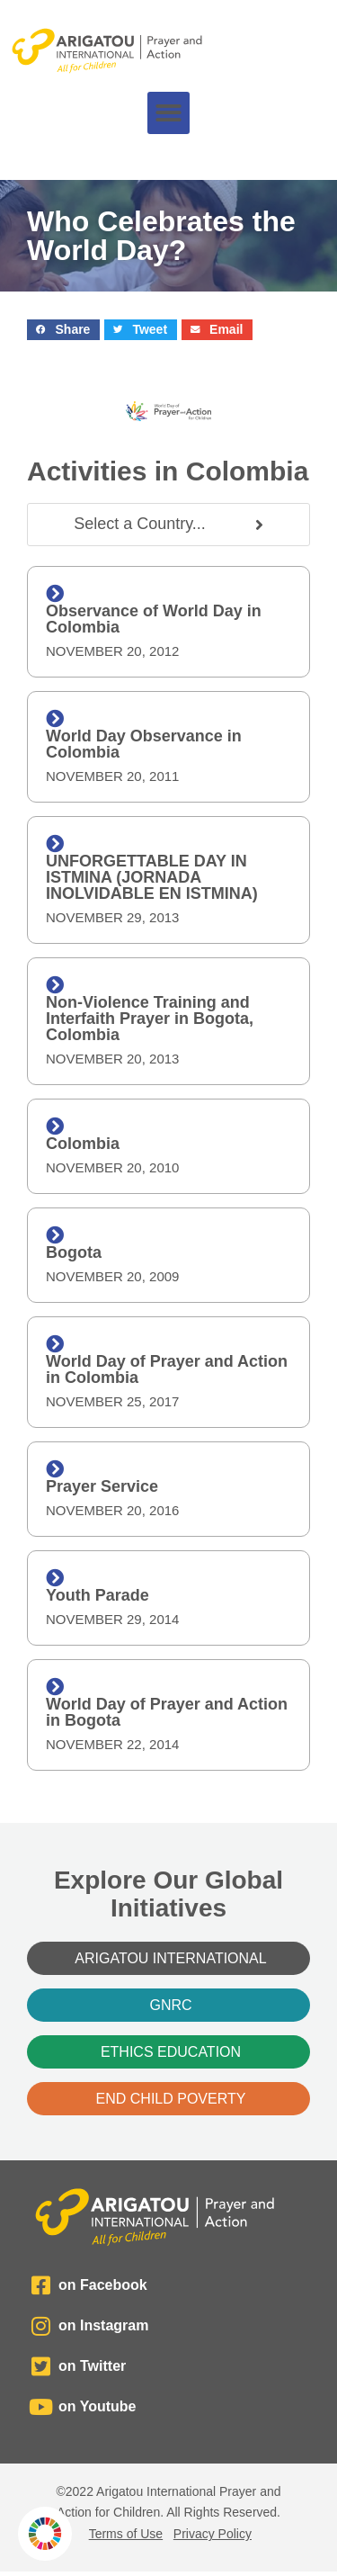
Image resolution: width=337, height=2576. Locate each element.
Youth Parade (97, 1595)
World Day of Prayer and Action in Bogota (167, 1712)
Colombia (83, 1144)
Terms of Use (126, 2534)
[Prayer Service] (55, 1469)
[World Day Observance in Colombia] (55, 719)
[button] (168, 113)
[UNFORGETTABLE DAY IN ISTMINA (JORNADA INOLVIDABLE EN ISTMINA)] (55, 844)
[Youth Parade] (55, 1578)
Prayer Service (102, 1486)
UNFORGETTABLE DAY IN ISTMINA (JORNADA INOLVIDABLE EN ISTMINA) (152, 877)
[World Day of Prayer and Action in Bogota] (55, 1687)
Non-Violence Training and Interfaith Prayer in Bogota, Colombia (149, 1018)
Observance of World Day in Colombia (154, 619)
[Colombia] (55, 1126)
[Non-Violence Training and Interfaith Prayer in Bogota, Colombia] (55, 985)
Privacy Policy (212, 2534)
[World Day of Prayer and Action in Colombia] (55, 1344)
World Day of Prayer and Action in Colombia (167, 1369)
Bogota (74, 1252)
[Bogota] (55, 1235)
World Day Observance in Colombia (144, 744)
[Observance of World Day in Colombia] (55, 594)
